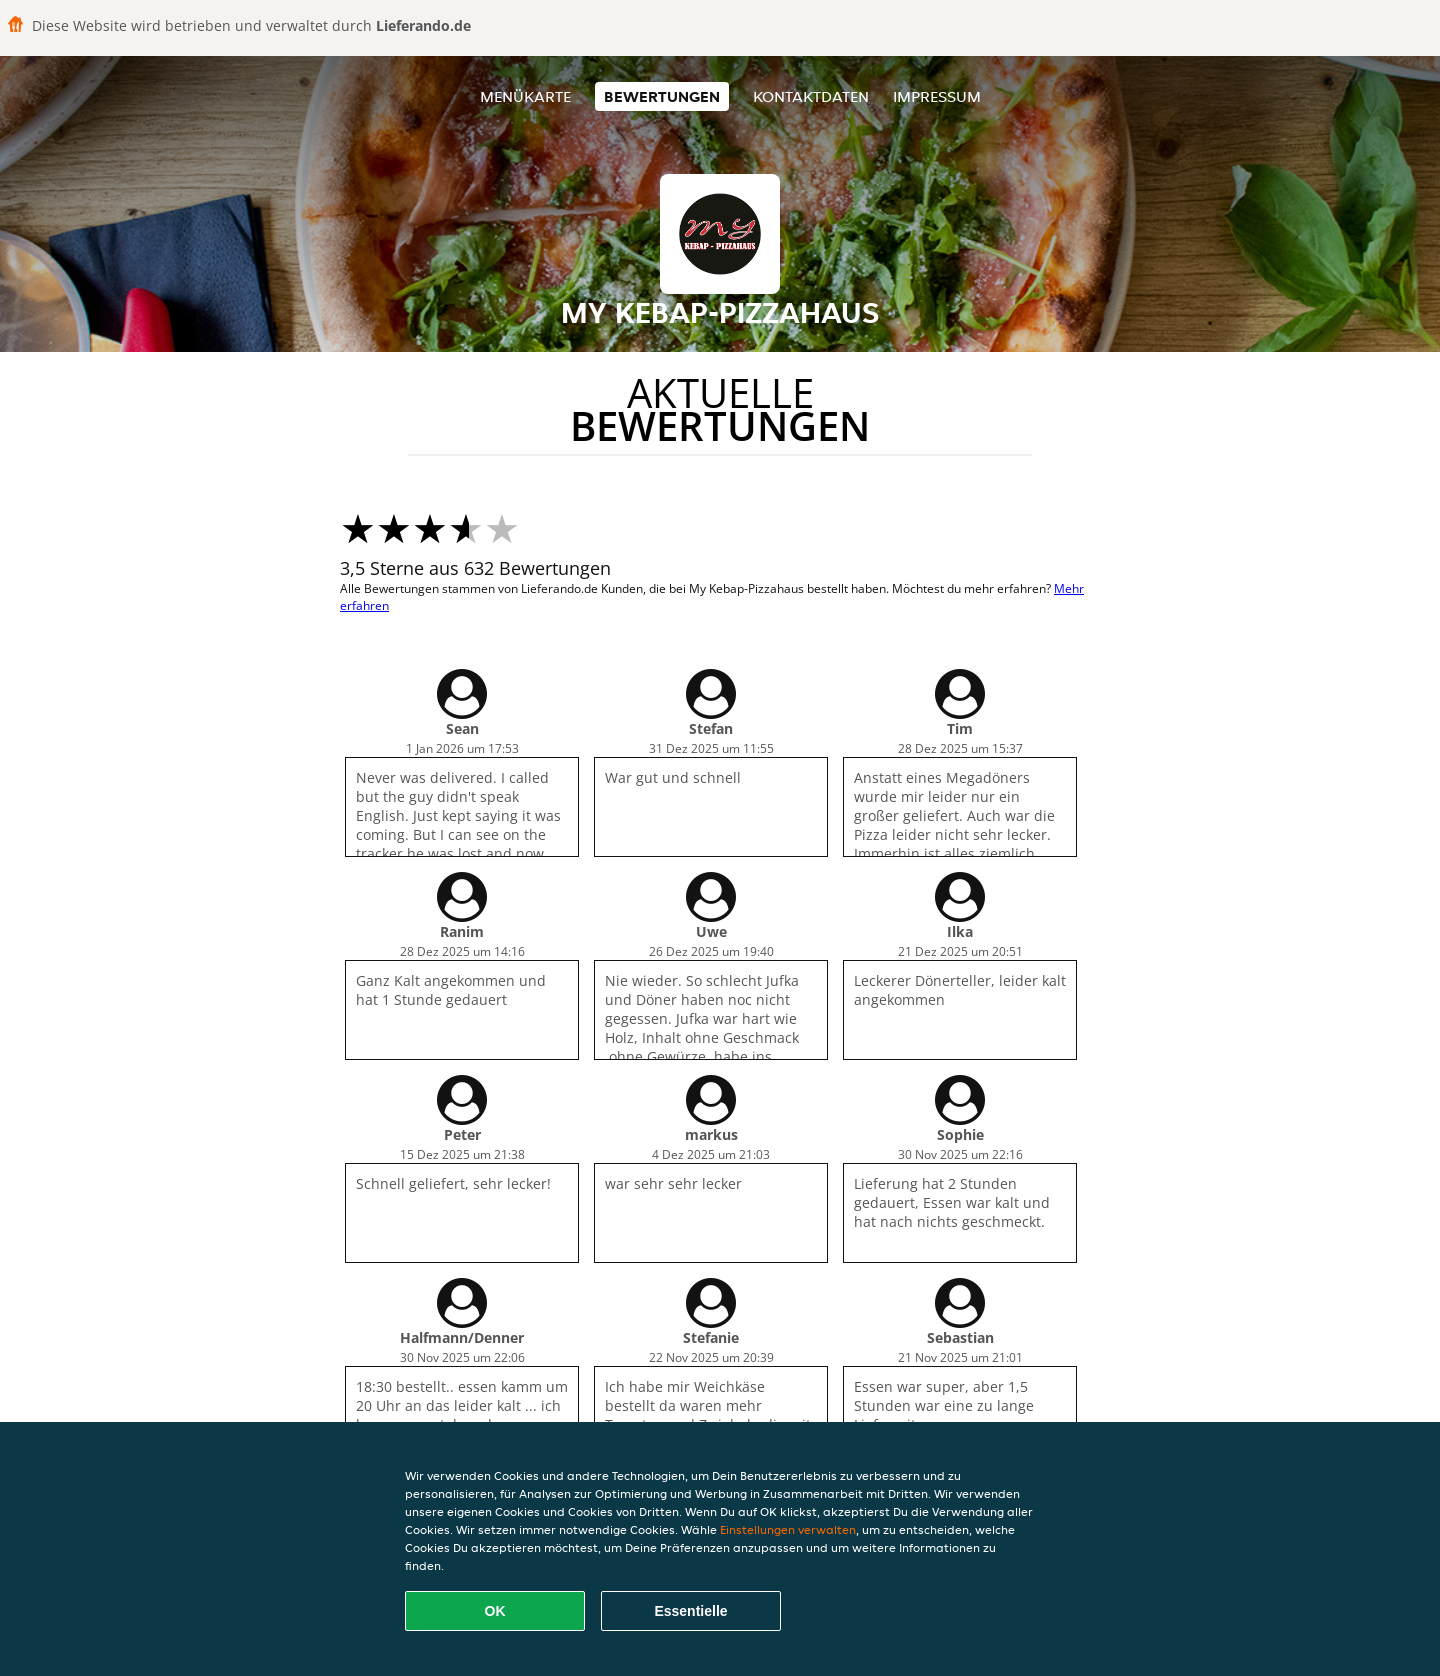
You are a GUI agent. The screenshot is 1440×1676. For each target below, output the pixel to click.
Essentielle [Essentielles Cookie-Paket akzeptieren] (690, 1611)
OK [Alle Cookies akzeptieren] (495, 1611)
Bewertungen (662, 96)
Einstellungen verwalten (788, 1529)
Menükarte (525, 96)
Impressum (937, 96)
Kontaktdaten (811, 96)
